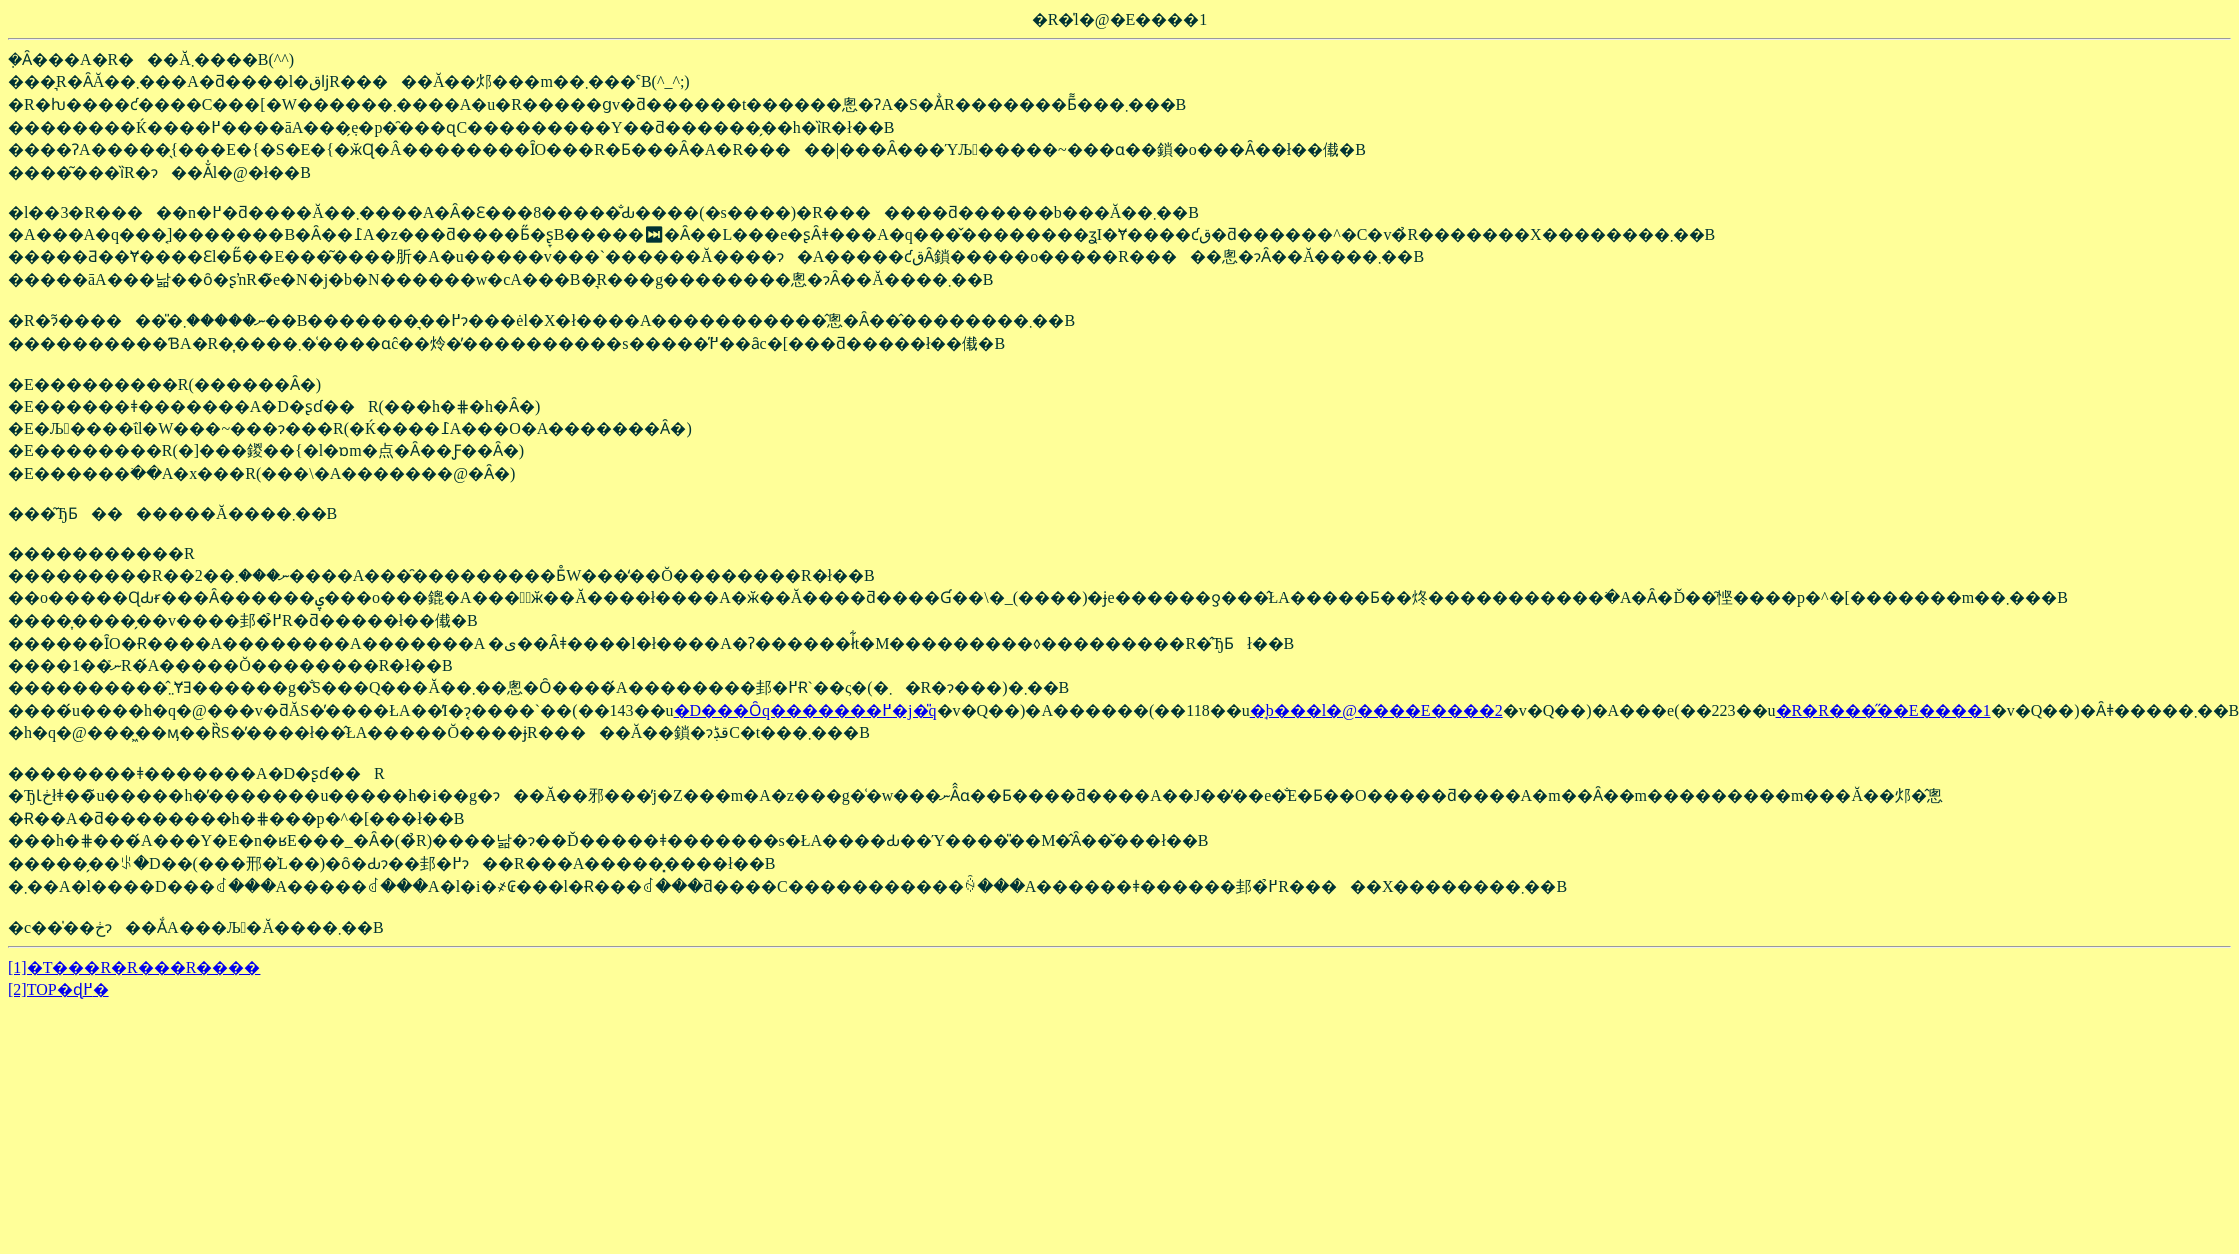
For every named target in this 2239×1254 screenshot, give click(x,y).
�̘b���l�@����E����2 (1376, 710)
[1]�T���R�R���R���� (134, 967)
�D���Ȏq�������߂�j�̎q (805, 710)
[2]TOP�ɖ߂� (58, 989)
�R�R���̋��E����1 (1883, 710)
